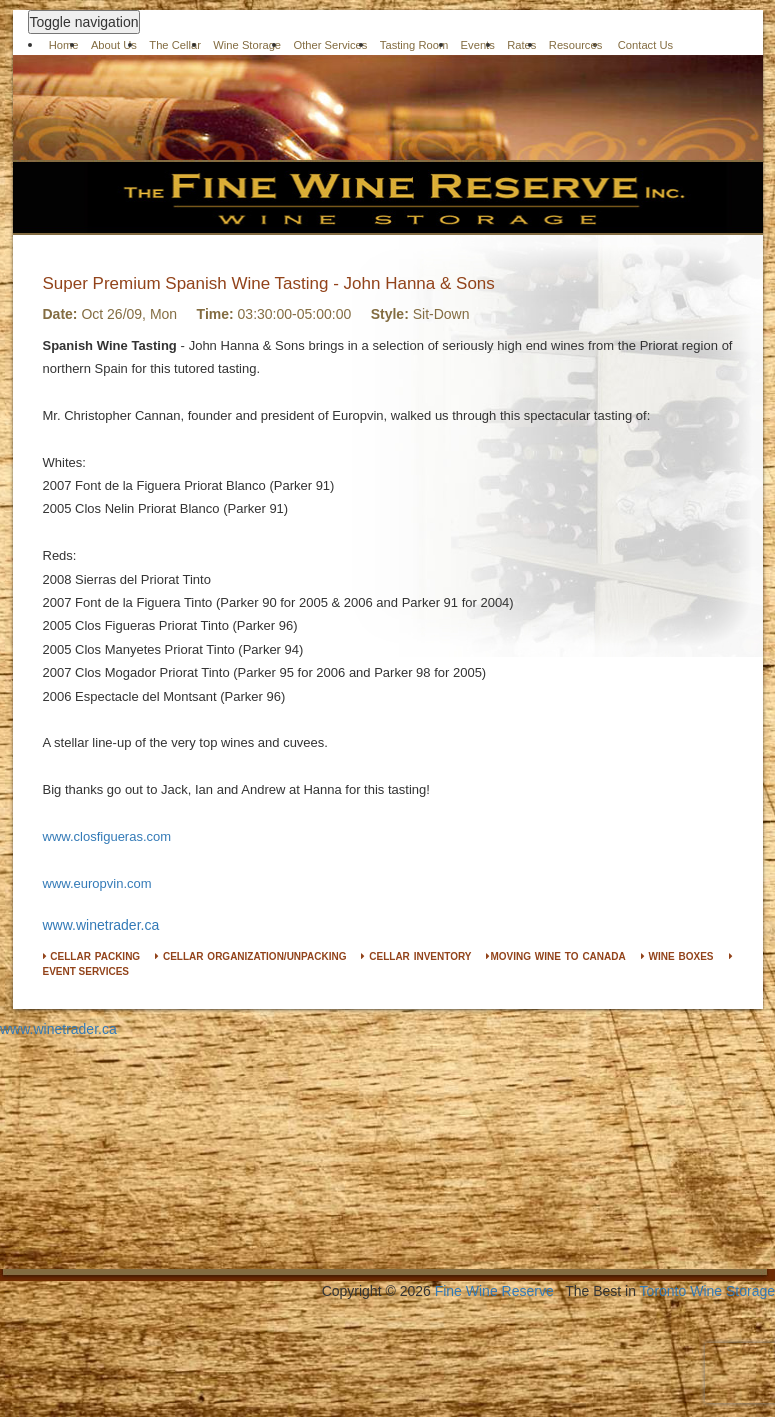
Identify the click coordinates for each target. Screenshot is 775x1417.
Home (64, 45)
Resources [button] (575, 45)
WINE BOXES (677, 956)
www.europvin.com (97, 883)
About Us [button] (114, 45)
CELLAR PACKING (92, 956)
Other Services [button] (330, 45)
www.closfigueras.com (107, 836)
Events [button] (478, 45)
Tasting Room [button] (414, 45)
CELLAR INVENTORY (416, 956)
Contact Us (646, 45)
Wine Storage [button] (247, 45)
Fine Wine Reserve (494, 1291)
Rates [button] (521, 45)
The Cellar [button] (175, 45)
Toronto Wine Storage (707, 1291)
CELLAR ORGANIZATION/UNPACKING (250, 956)
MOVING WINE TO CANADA (555, 956)
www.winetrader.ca (101, 925)
